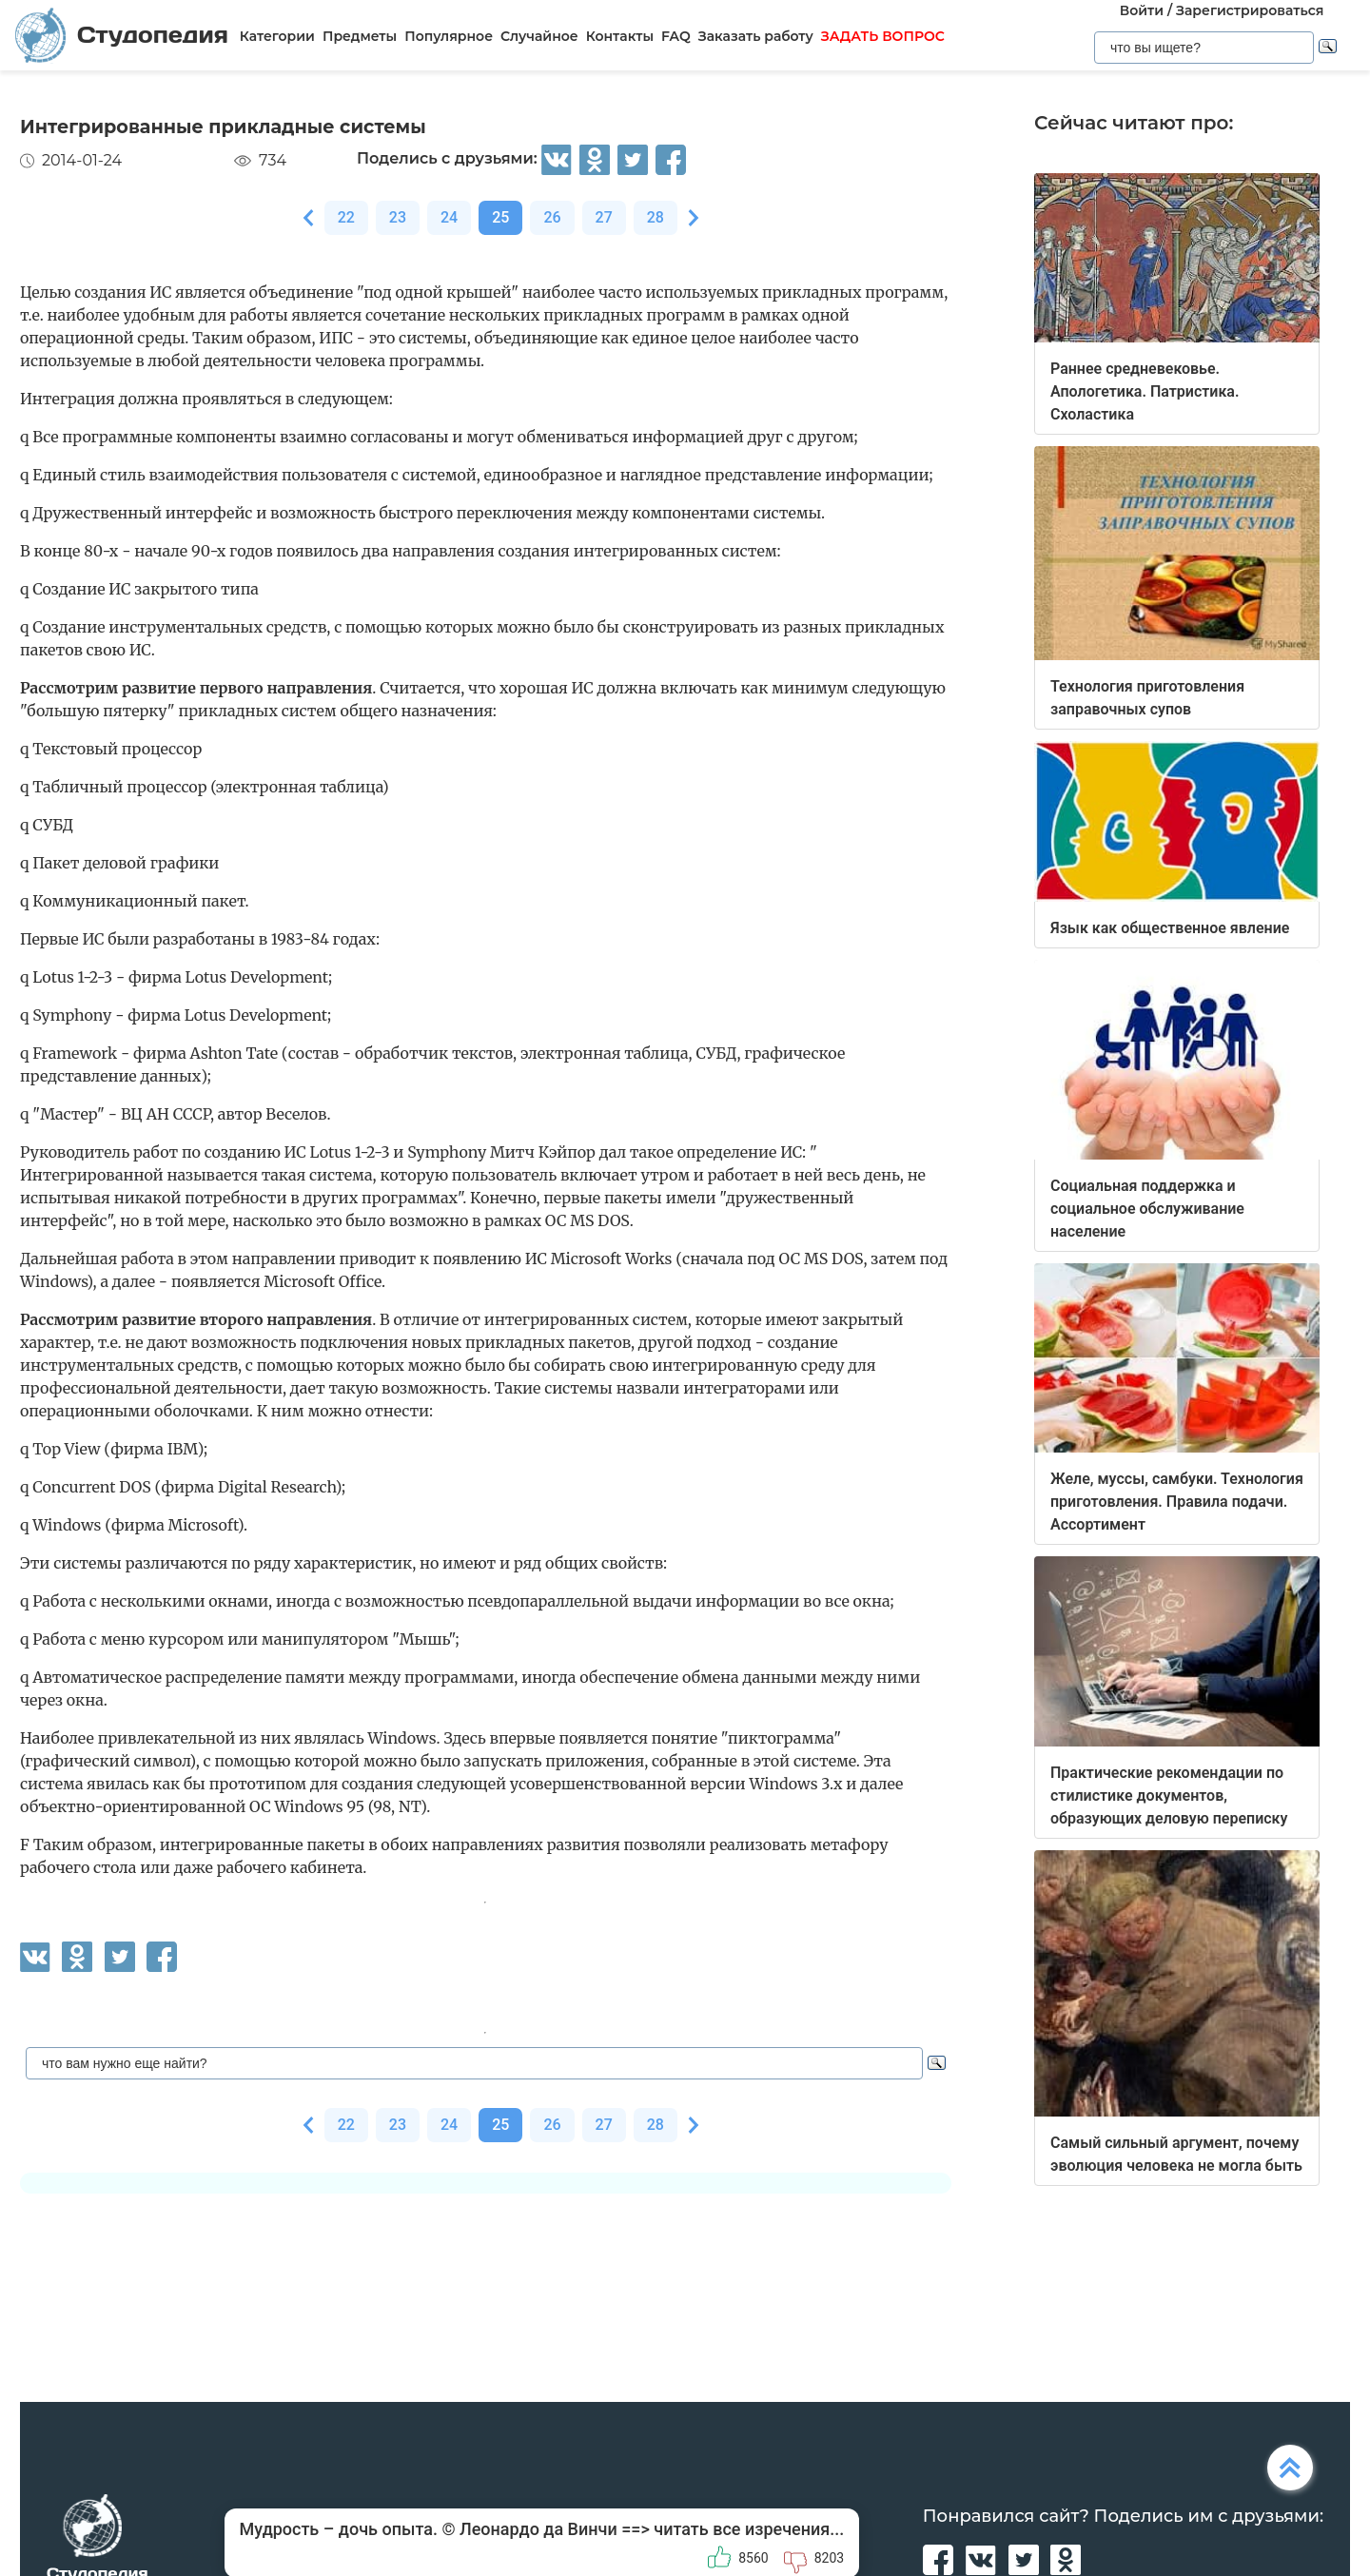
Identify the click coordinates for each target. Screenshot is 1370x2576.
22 (346, 217)
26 (551, 217)
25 (500, 217)
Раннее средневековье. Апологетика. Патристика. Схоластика (1144, 391)
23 (397, 217)
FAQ (676, 36)
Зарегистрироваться (1249, 10)
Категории (277, 36)
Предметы (360, 36)
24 (449, 217)
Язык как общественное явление (1169, 928)
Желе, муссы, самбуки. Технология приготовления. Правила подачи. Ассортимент (1176, 1501)
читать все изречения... (749, 2529)
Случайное (539, 36)
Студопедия (121, 35)
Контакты (620, 36)
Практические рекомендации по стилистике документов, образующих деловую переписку (1168, 1795)
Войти (1142, 10)
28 (655, 217)
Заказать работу (755, 36)
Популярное (448, 36)
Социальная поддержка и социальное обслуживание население (1147, 1208)
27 (604, 217)
